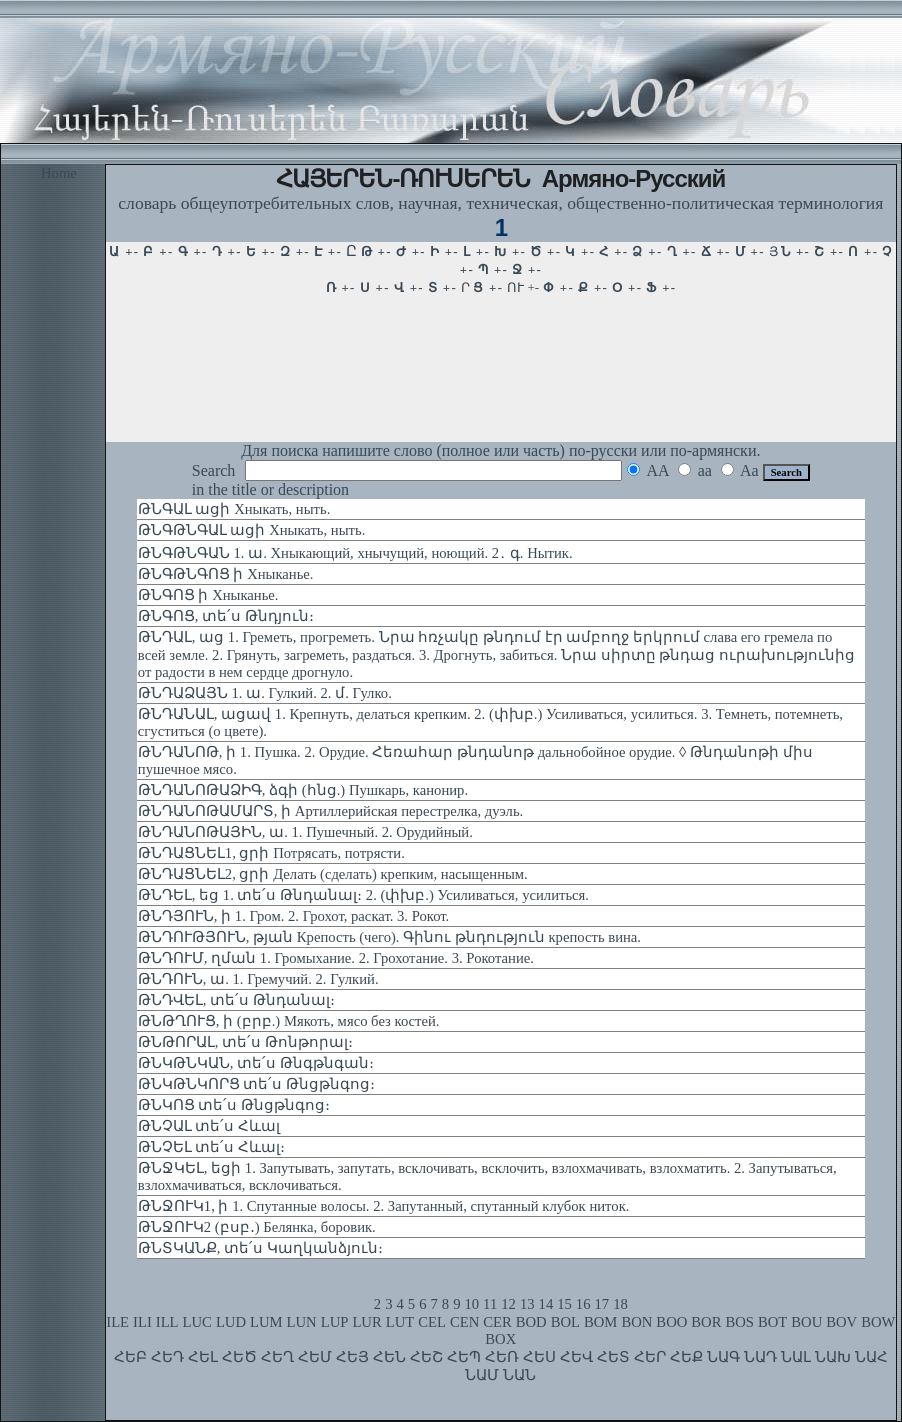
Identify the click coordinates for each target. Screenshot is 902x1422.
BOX (500, 1339)
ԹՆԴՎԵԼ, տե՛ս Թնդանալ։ (236, 1000)
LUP (335, 1322)
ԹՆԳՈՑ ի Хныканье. (208, 595)
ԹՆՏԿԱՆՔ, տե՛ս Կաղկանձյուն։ (260, 1248)
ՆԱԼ (796, 1357)
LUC (197, 1322)
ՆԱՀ (871, 1357)
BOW (878, 1322)
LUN (302, 1322)
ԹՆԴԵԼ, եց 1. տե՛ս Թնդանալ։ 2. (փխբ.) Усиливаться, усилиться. (363, 895)
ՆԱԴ (760, 1357)
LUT (400, 1322)
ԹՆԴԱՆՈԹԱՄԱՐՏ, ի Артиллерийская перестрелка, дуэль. (330, 811)
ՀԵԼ (203, 1357)
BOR (706, 1322)
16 (583, 1304)
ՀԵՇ (426, 1357)
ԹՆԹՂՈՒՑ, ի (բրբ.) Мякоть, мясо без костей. (289, 1021)
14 (546, 1304)
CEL (432, 1322)
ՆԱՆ (519, 1375)
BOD (531, 1322)
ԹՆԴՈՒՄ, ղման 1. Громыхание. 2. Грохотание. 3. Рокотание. (336, 958)
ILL (167, 1322)
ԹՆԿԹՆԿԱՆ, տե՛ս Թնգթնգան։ (256, 1063)
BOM (600, 1322)
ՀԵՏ (613, 1357)
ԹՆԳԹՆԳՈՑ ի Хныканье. (226, 574)
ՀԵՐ (650, 1357)
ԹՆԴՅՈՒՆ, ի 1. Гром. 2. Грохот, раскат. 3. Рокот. (293, 916)
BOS (739, 1322)
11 (490, 1304)
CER (497, 1322)
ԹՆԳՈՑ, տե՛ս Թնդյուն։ (226, 616)
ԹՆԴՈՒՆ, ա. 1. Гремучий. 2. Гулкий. (258, 979)
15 (564, 1304)
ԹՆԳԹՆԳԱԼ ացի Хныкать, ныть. (252, 530)
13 (527, 1304)
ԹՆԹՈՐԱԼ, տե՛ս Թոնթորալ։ (245, 1042)
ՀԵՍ (539, 1357)
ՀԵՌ (502, 1357)
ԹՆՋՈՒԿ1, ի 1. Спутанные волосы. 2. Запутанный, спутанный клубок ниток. (384, 1206)
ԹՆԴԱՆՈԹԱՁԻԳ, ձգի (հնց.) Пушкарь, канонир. (303, 790)
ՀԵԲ (130, 1357)
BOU (806, 1322)
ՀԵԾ (239, 1357)
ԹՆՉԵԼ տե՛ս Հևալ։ (211, 1147)
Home (59, 173)
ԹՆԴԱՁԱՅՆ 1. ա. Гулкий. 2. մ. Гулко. (265, 693)
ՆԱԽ (833, 1357)
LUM (266, 1322)
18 (620, 1304)
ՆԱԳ (723, 1357)
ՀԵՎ (576, 1357)
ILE (117, 1322)
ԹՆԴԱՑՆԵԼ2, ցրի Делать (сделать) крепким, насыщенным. (333, 874)
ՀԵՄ (315, 1357)
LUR (366, 1322)
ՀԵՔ (686, 1357)
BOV (841, 1322)
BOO (671, 1322)
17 (602, 1304)
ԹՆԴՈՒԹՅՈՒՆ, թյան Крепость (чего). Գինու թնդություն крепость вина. (389, 937)
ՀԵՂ (277, 1357)
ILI (142, 1322)
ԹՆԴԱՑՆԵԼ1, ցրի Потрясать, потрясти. (271, 853)
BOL (565, 1322)
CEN (464, 1322)
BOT (772, 1322)
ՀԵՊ (464, 1357)
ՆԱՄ (482, 1375)
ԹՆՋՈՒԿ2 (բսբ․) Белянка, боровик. (257, 1227)
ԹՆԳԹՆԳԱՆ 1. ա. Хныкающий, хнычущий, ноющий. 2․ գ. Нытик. (355, 553)
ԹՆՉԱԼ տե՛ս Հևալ (209, 1126)
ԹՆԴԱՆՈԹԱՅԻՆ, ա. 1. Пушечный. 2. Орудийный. (305, 832)
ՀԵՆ (389, 1357)
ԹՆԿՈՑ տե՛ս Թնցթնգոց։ (234, 1105)
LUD (231, 1322)
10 (471, 1304)
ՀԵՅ (352, 1357)
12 (508, 1304)
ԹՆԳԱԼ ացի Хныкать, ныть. (234, 509)
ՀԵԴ (167, 1357)
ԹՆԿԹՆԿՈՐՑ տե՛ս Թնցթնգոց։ (256, 1084)
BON (636, 1322)
